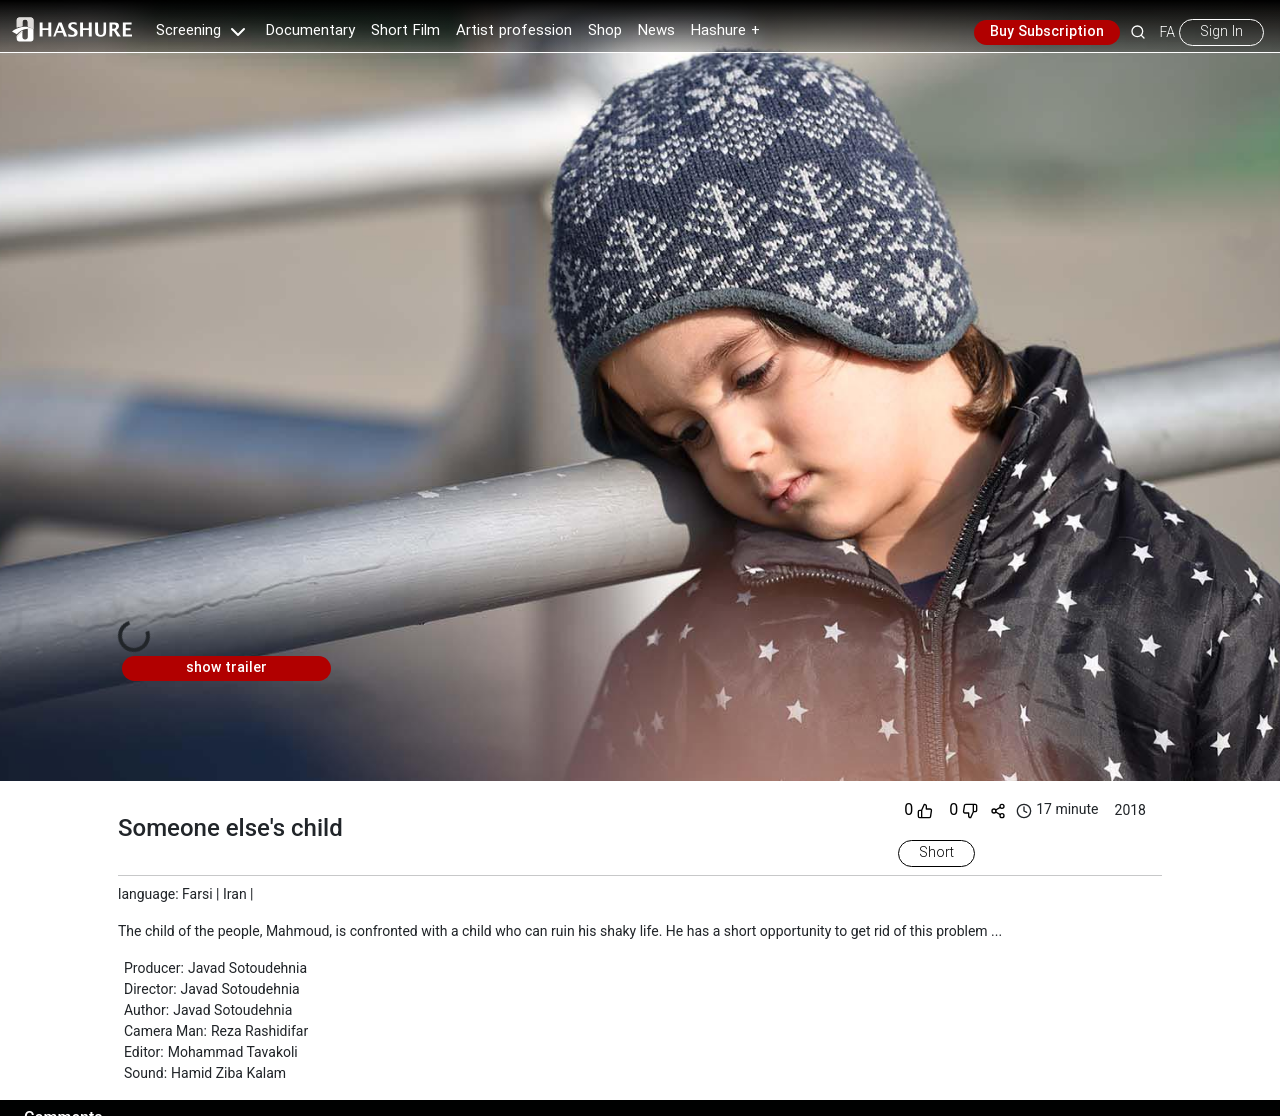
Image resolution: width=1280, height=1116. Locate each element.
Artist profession (514, 31)
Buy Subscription (1047, 32)
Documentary (310, 31)
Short (936, 853)
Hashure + (725, 31)
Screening (203, 31)
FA (1167, 32)
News (656, 31)
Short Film (405, 31)
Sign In (1221, 32)
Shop (605, 31)
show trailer (226, 668)
